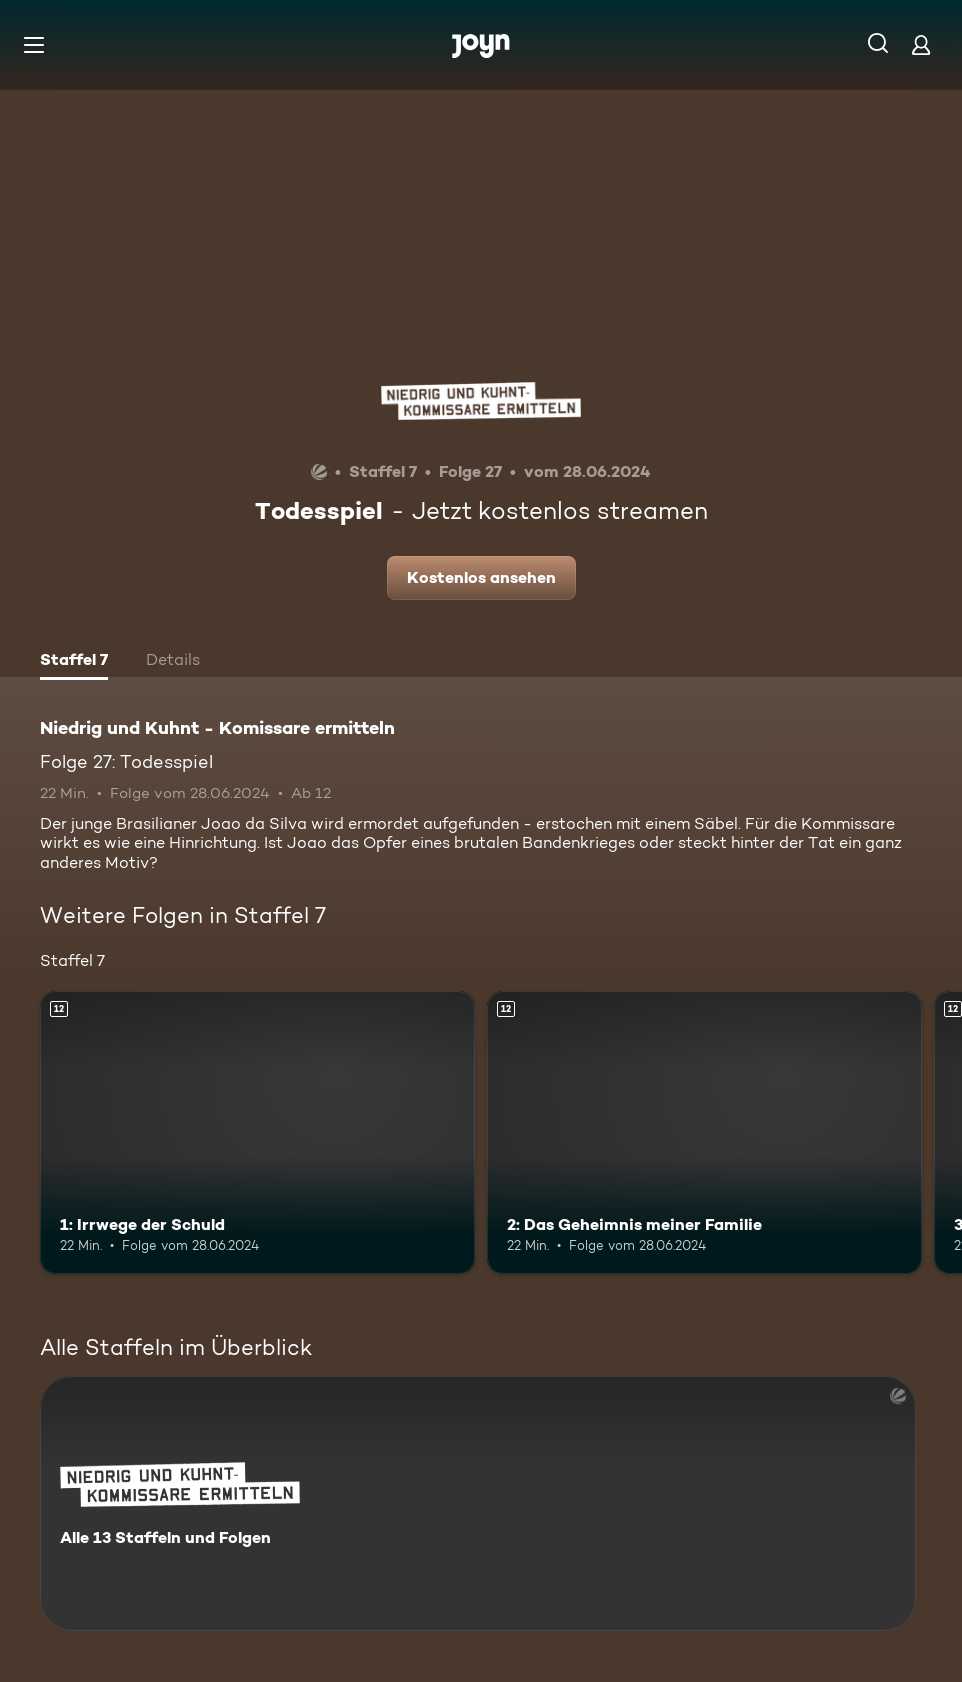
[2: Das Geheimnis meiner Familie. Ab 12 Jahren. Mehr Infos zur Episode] (704, 1132)
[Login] (921, 44)
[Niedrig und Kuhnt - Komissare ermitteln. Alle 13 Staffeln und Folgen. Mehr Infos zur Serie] (478, 1503)
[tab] (74, 662)
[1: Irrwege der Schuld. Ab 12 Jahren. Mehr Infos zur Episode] (257, 1132)
